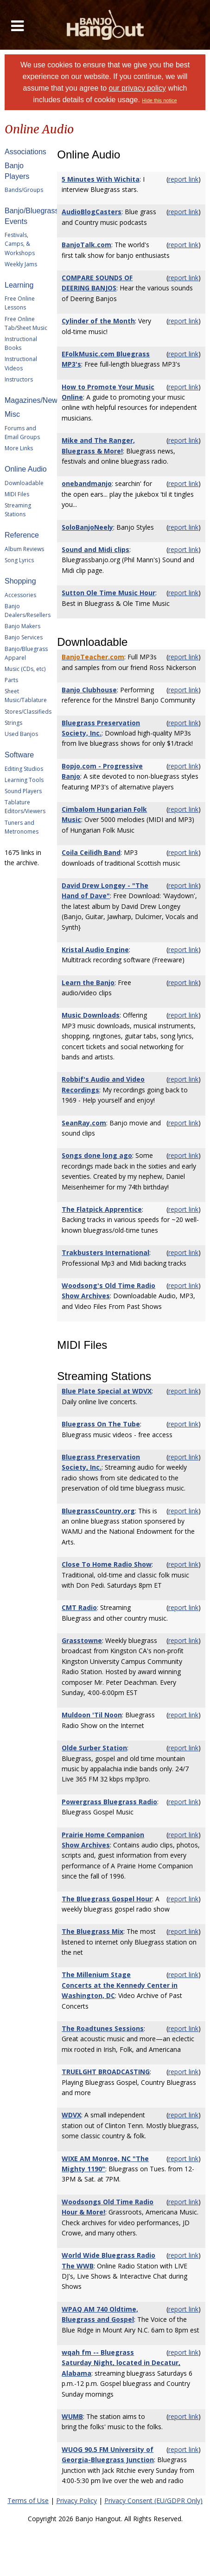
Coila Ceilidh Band (91, 852)
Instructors (19, 379)
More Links (19, 448)
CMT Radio (79, 1607)
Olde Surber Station (94, 1747)
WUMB (72, 2416)
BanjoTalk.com (86, 244)
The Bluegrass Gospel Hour (107, 1898)
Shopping (20, 581)
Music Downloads (91, 1015)
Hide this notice (159, 100)
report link (183, 179)
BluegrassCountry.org (98, 1510)
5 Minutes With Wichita (101, 179)
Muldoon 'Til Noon (92, 1714)
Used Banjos (21, 734)
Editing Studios (24, 769)
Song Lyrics (19, 560)
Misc (12, 414)
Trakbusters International (105, 1252)
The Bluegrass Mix (92, 1931)
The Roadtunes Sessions (103, 2028)
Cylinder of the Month (98, 320)
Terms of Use (28, 2500)
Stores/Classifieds (28, 712)
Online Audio (26, 469)
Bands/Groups (24, 190)
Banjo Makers (22, 626)
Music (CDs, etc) (25, 669)
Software (19, 755)
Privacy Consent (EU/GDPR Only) (153, 2500)
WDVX (71, 2114)
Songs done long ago (97, 1155)
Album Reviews (24, 549)
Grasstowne (82, 1640)
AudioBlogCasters (91, 211)
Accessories (20, 595)
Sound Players (23, 791)
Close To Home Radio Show (107, 1564)
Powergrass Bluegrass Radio (109, 1801)
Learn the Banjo (88, 982)
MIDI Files (17, 494)
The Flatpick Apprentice (102, 1209)
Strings (13, 723)
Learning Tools (24, 780)
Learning (19, 285)
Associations (25, 152)
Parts (11, 680)
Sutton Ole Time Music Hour (108, 592)
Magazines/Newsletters (43, 400)
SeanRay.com (84, 1122)
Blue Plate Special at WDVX (107, 1391)
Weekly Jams (21, 264)
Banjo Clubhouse (89, 689)
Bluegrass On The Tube (101, 1423)
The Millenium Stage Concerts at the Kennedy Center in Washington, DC (120, 1985)
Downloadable (24, 483)
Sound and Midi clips (95, 549)
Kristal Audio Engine (95, 949)
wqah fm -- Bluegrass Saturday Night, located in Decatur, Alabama (121, 2363)
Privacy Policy (76, 2500)
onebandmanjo (87, 483)
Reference (22, 535)
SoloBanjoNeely (87, 527)
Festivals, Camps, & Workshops (20, 243)
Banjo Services (24, 637)
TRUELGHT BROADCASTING (106, 2071)
